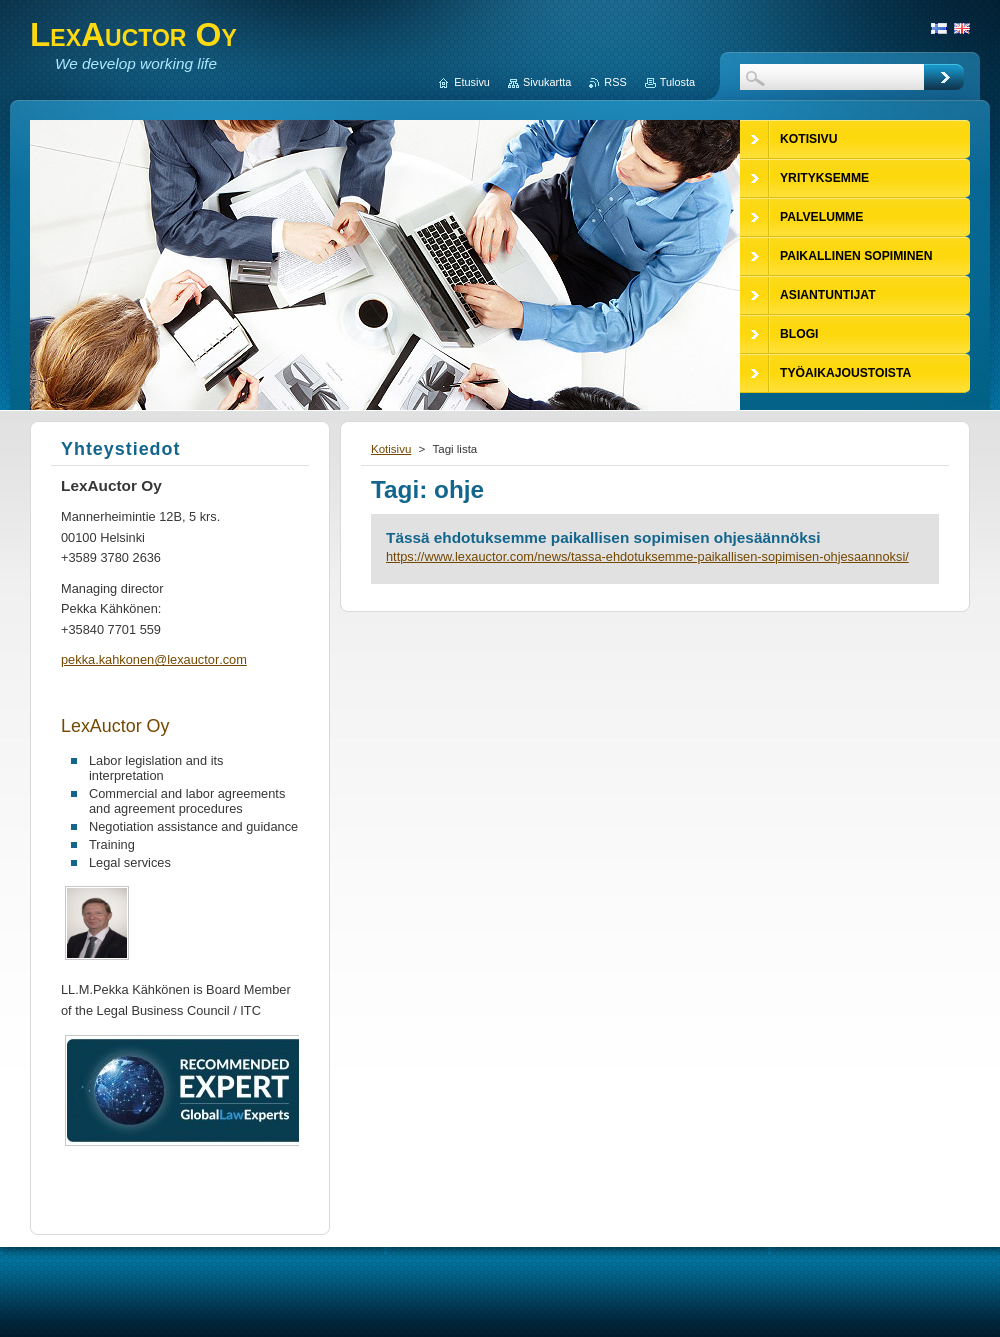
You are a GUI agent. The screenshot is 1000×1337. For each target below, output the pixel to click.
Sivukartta (547, 82)
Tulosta (677, 82)
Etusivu (472, 82)
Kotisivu (391, 449)
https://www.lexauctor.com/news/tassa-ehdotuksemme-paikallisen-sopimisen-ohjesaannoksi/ (647, 556)
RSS (615, 82)
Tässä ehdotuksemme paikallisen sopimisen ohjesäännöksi (603, 537)
